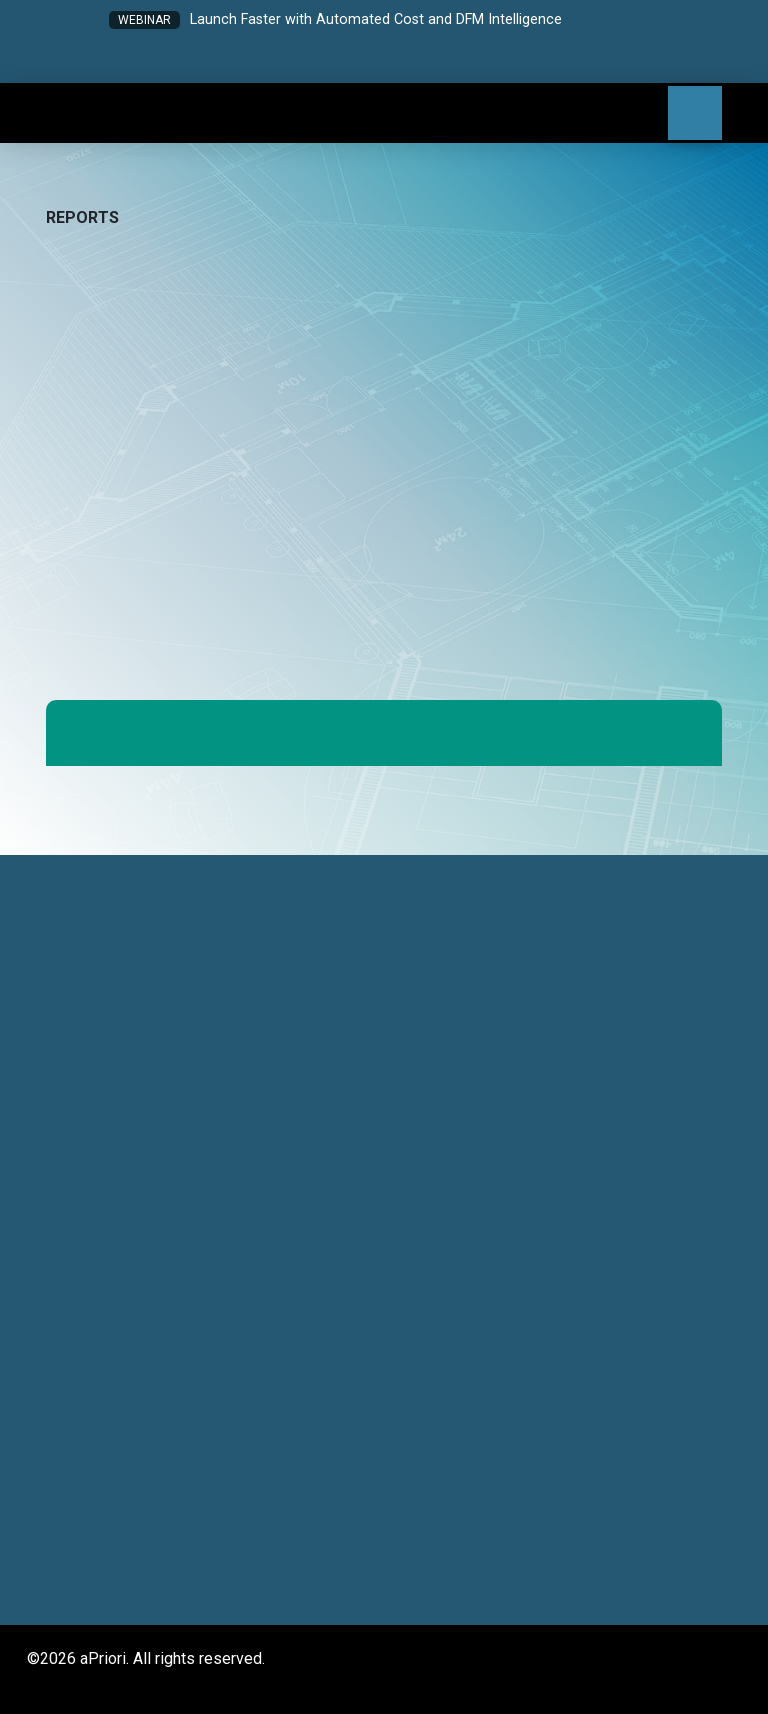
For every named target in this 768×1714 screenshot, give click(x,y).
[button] (305, 62)
